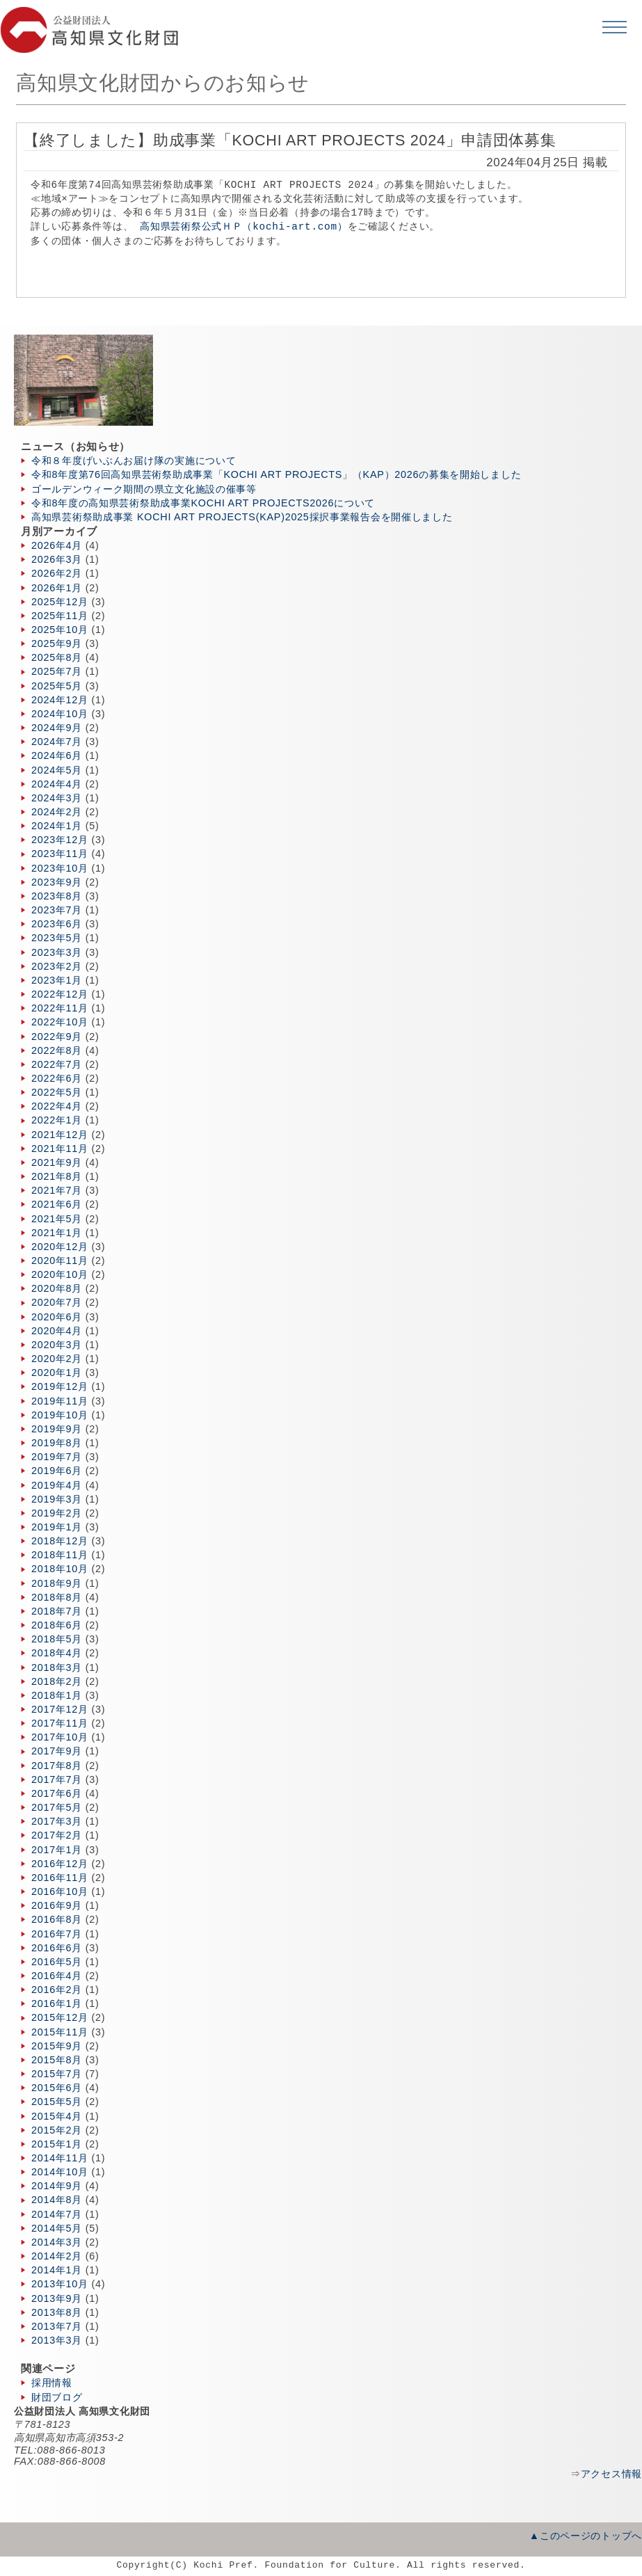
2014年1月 (56, 2269)
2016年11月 (59, 1877)
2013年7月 (56, 2326)
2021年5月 (56, 1218)
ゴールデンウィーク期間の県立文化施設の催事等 (144, 489)
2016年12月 (59, 1863)
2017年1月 (56, 1849)
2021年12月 (59, 1134)
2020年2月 (56, 1358)
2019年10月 (59, 1415)
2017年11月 (59, 1723)
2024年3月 (56, 797)
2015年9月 (56, 2045)
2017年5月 (56, 1807)
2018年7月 (56, 1611)
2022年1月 (56, 1120)
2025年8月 (56, 657)
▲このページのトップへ (585, 2535)
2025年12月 (59, 601)
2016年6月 (56, 1947)
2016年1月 (56, 2003)
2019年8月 (56, 1442)
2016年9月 (56, 1905)
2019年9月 (56, 1428)
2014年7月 (56, 2214)
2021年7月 (56, 1190)
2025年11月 (59, 615)
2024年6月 (56, 755)
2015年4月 (56, 2116)
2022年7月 (56, 1064)
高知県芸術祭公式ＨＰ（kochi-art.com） (243, 226)
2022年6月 (56, 1078)
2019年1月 (56, 1527)
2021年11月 (59, 1148)
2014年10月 (59, 2171)
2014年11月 (59, 2157)
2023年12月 (59, 839)
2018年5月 (56, 1639)
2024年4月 (56, 784)
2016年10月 (59, 1891)
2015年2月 (56, 2130)
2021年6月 (56, 1204)
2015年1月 (56, 2144)
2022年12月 (59, 994)
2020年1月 (56, 1372)
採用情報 (51, 2382)
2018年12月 (59, 1540)
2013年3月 (56, 2340)
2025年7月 (56, 671)
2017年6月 (56, 1793)
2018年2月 (56, 1681)
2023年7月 (56, 909)
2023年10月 (59, 868)
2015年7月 (56, 2073)
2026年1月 (56, 587)
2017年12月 (59, 1709)
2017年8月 (56, 1765)
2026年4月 (56, 545)
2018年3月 (56, 1667)
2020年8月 (56, 1288)
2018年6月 (56, 1625)
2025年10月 (59, 629)
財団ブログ (57, 2397)
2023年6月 (56, 923)
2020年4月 (56, 1330)
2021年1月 (56, 1232)
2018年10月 (59, 1568)
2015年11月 (59, 2032)
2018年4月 (56, 1652)
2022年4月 (56, 1106)
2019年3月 (56, 1499)
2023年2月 (56, 966)
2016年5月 (56, 1961)
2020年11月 (59, 1260)
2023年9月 (56, 882)
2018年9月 (56, 1583)
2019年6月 (56, 1470)
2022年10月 (59, 1021)
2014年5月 (56, 2228)
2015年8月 (56, 2059)
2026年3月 (56, 559)
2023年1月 (56, 980)
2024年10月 (59, 713)
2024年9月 (56, 727)
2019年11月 (59, 1401)
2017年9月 (56, 1751)
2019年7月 (56, 1456)
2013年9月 (56, 2298)
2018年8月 (56, 1597)
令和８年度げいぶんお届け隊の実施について (133, 460)
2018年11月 (59, 1554)
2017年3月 (56, 1821)
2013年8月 (56, 2312)
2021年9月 (56, 1162)
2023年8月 (56, 896)
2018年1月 (56, 1695)
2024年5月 (56, 770)
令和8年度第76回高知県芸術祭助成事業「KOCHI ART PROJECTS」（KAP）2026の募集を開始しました (276, 474)
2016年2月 (56, 1989)
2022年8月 (56, 1050)
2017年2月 (56, 1835)
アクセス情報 (611, 2473)
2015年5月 (56, 2101)
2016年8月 (56, 1919)
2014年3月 (56, 2242)
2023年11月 (59, 853)
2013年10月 (59, 2283)
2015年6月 (56, 2087)
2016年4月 (56, 1975)
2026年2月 (56, 573)
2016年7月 (56, 1933)
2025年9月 (56, 643)
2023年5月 (56, 937)
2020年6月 (56, 1316)
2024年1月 (56, 825)
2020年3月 (56, 1344)
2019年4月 (56, 1485)
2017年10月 (59, 1737)
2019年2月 (56, 1513)
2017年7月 (56, 1779)
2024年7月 (56, 741)
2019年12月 (59, 1386)
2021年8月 (56, 1176)
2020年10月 (59, 1274)
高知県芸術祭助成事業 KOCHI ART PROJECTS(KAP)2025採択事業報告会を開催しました (242, 516)
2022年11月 (59, 1008)
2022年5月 (56, 1092)
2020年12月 (59, 1246)
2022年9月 (56, 1036)
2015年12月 (59, 2017)
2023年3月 (56, 952)
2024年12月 (59, 699)
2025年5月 (56, 685)
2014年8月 (56, 2199)
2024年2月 (56, 811)
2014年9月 (56, 2185)
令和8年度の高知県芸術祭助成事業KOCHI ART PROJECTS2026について (203, 503)
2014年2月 (56, 2256)
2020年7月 (56, 1302)
